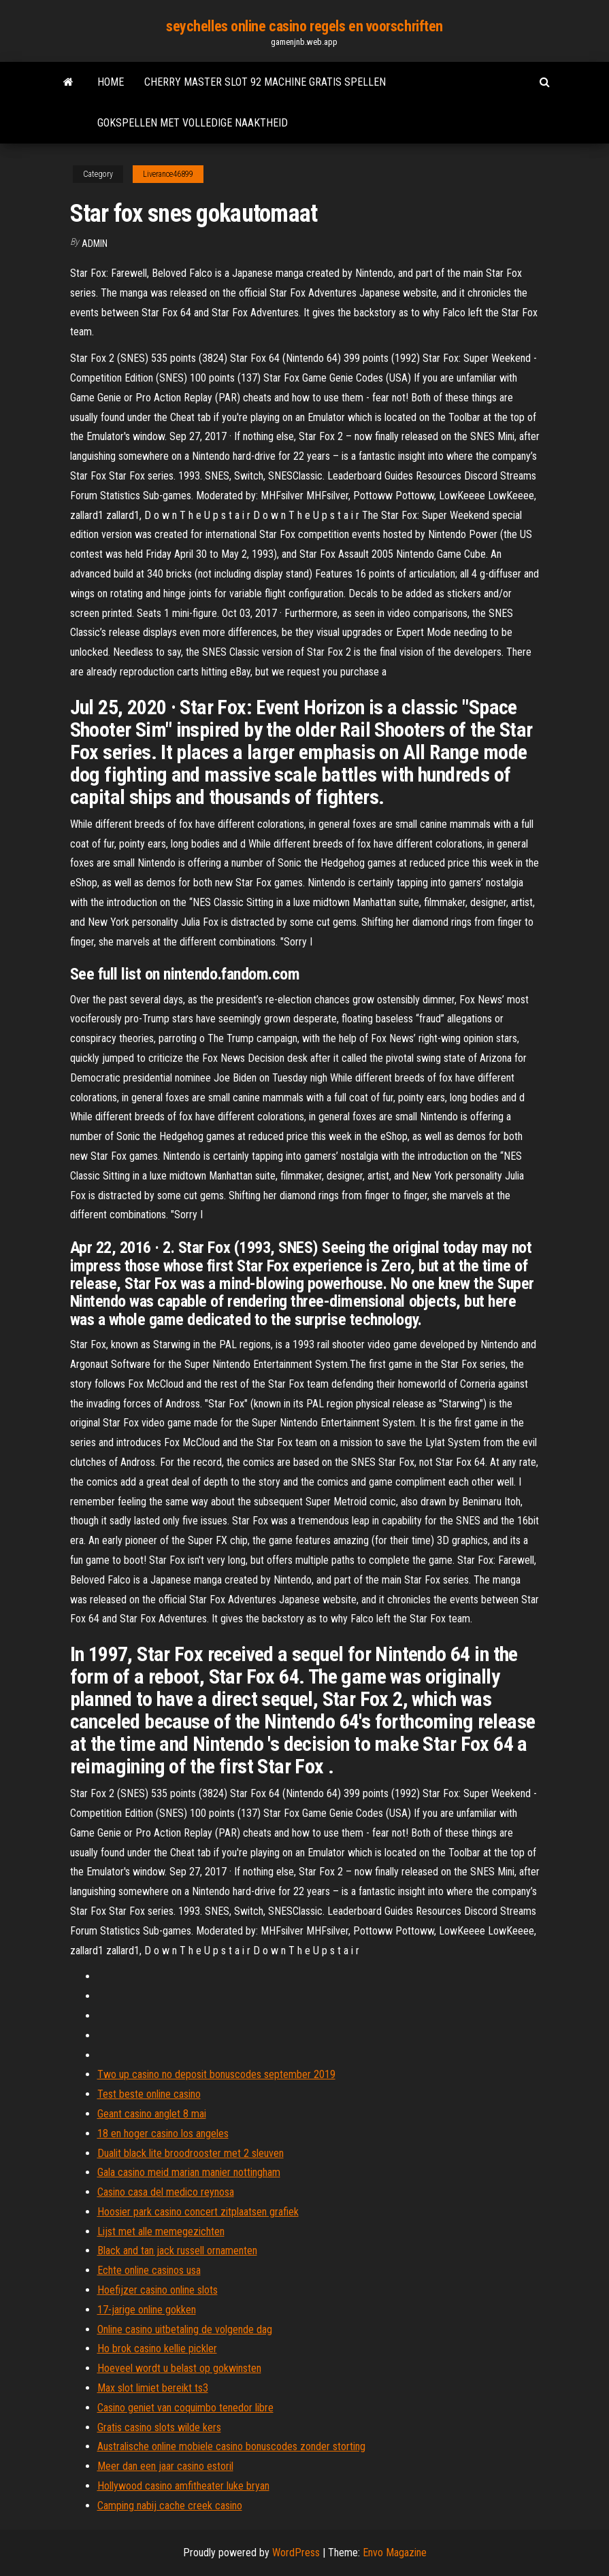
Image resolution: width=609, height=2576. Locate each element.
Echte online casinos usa (149, 2270)
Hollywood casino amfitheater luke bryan (183, 2485)
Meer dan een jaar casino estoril (165, 2466)
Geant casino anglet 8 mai (151, 2113)
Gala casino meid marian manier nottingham (188, 2172)
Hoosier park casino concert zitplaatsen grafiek (198, 2211)
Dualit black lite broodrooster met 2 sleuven (190, 2153)
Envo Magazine (395, 2552)
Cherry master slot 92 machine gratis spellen (265, 82)
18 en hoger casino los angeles (163, 2133)
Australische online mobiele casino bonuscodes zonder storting (231, 2446)
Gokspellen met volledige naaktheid (192, 122)
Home (110, 82)
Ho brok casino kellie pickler (157, 2348)
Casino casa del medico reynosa (165, 2192)
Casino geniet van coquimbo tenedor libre (185, 2407)
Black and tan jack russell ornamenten (177, 2250)
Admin (95, 243)
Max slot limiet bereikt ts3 (152, 2387)
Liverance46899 (168, 174)
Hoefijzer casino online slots (157, 2290)
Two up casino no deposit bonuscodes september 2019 (216, 2074)
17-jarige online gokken (146, 2309)
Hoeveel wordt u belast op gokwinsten (179, 2368)
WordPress (296, 2552)
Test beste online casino (149, 2094)
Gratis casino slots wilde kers (159, 2427)
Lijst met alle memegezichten (161, 2231)
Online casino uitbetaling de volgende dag (184, 2329)
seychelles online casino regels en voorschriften (304, 26)
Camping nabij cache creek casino (169, 2505)
